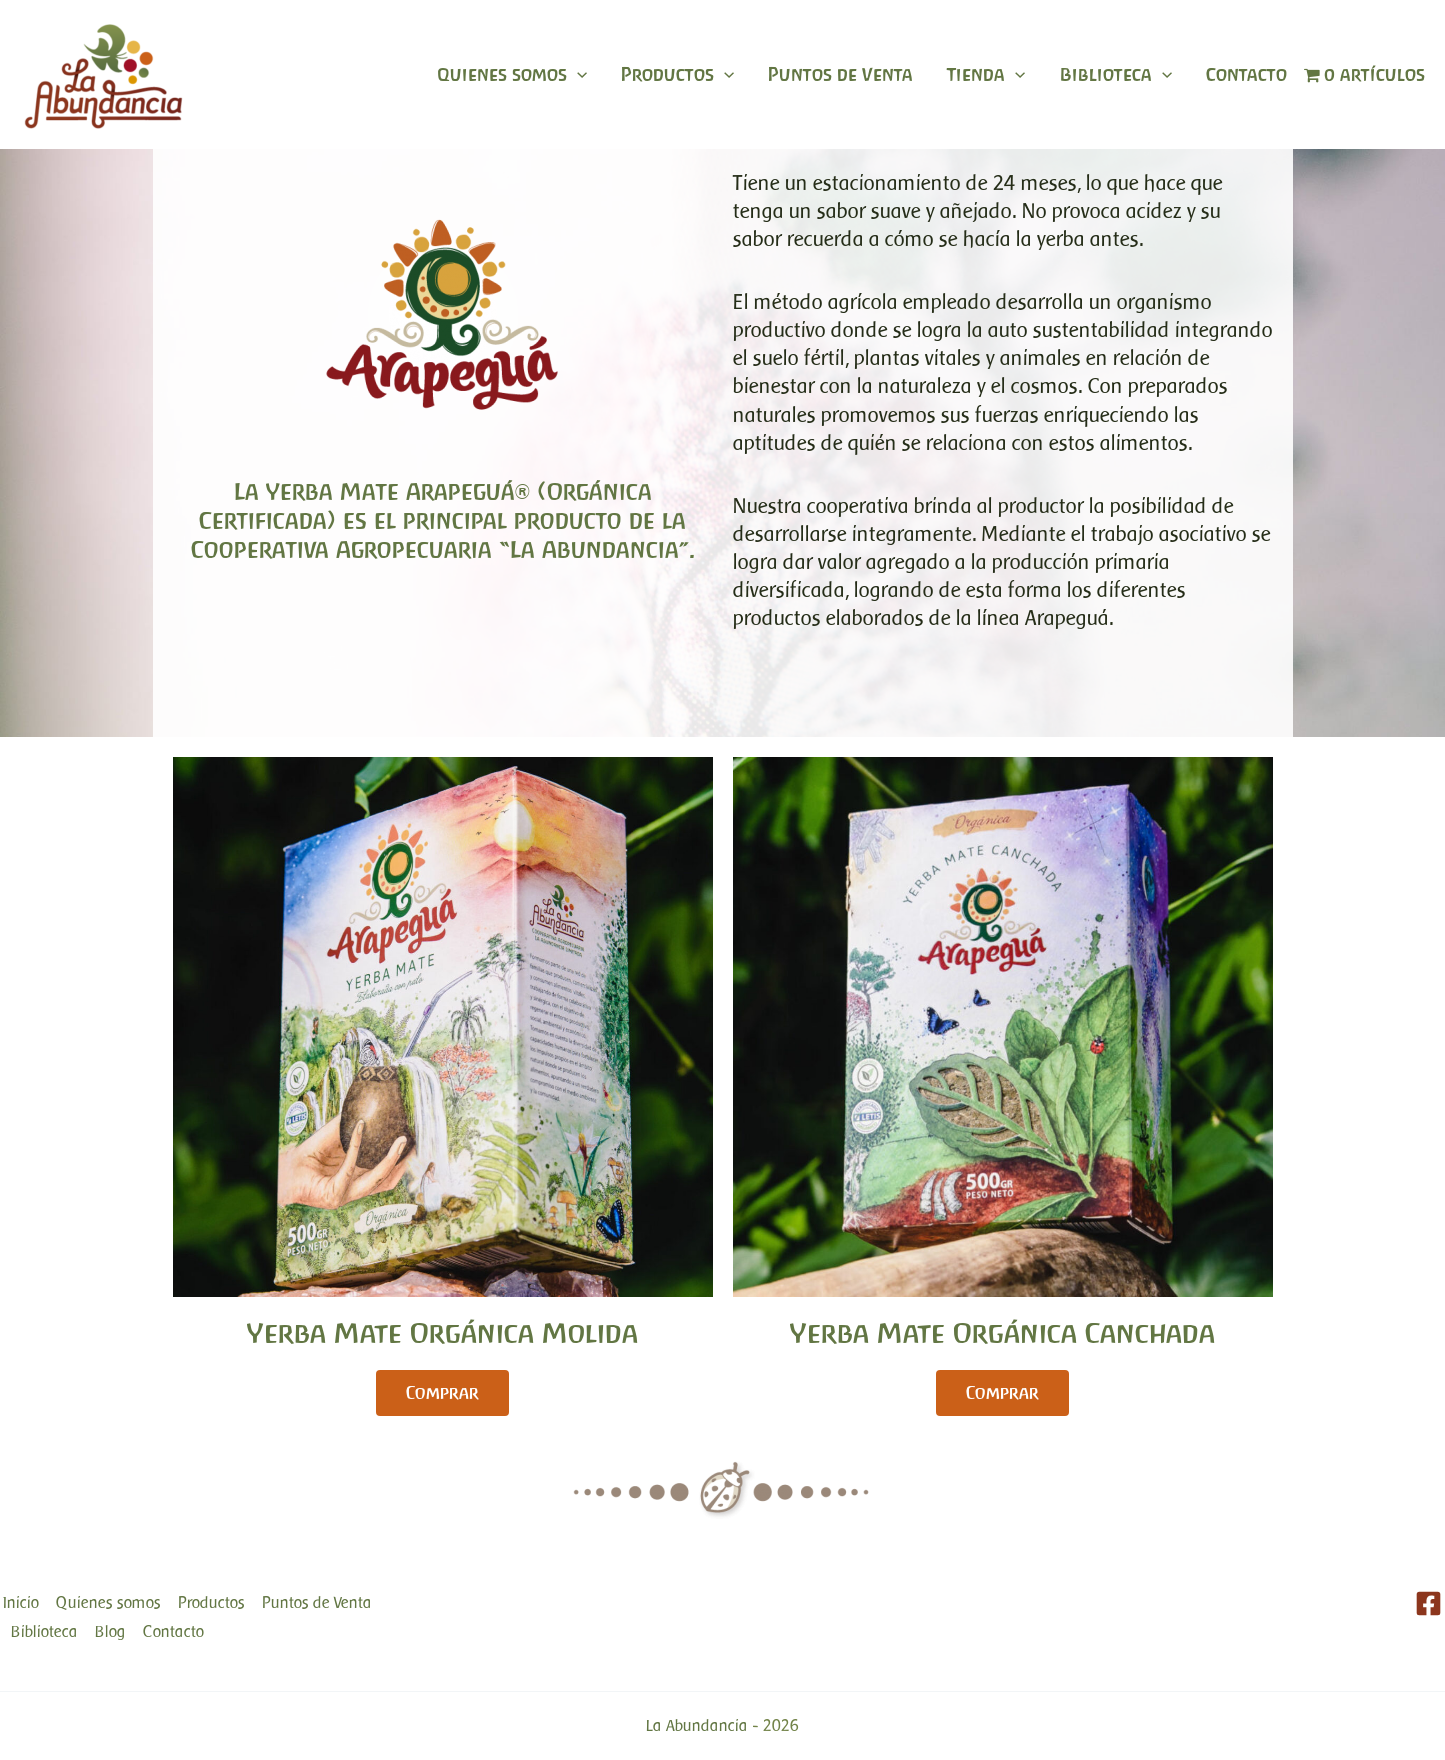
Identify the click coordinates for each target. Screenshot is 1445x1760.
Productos (677, 75)
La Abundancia (697, 1725)
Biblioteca (1116, 75)
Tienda (986, 75)
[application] (577, 75)
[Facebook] (1428, 1603)
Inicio (21, 1602)
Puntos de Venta (840, 74)
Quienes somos (512, 75)
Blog (110, 1631)
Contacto (1246, 74)
